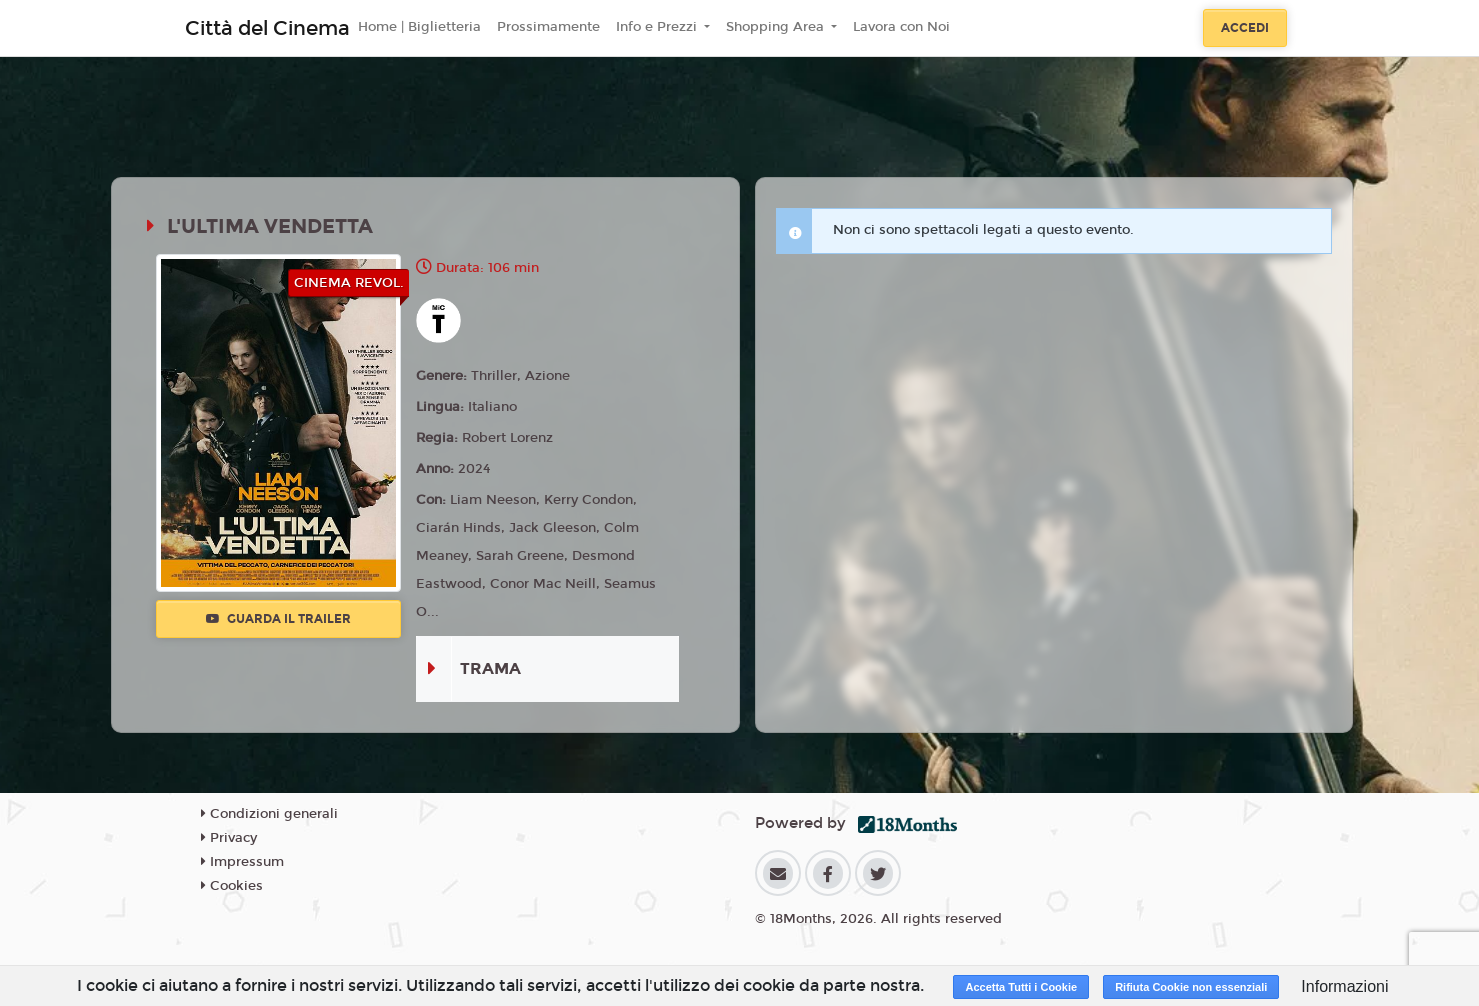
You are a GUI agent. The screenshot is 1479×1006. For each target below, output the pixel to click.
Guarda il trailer (278, 619)
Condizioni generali (269, 814)
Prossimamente (548, 27)
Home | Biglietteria (419, 27)
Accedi (1245, 28)
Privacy (229, 838)
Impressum (242, 862)
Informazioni (1344, 986)
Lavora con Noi (901, 27)
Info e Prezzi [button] (658, 27)
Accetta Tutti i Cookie (1021, 987)
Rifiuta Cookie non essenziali (1191, 987)
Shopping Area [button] (777, 27)
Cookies (232, 886)
